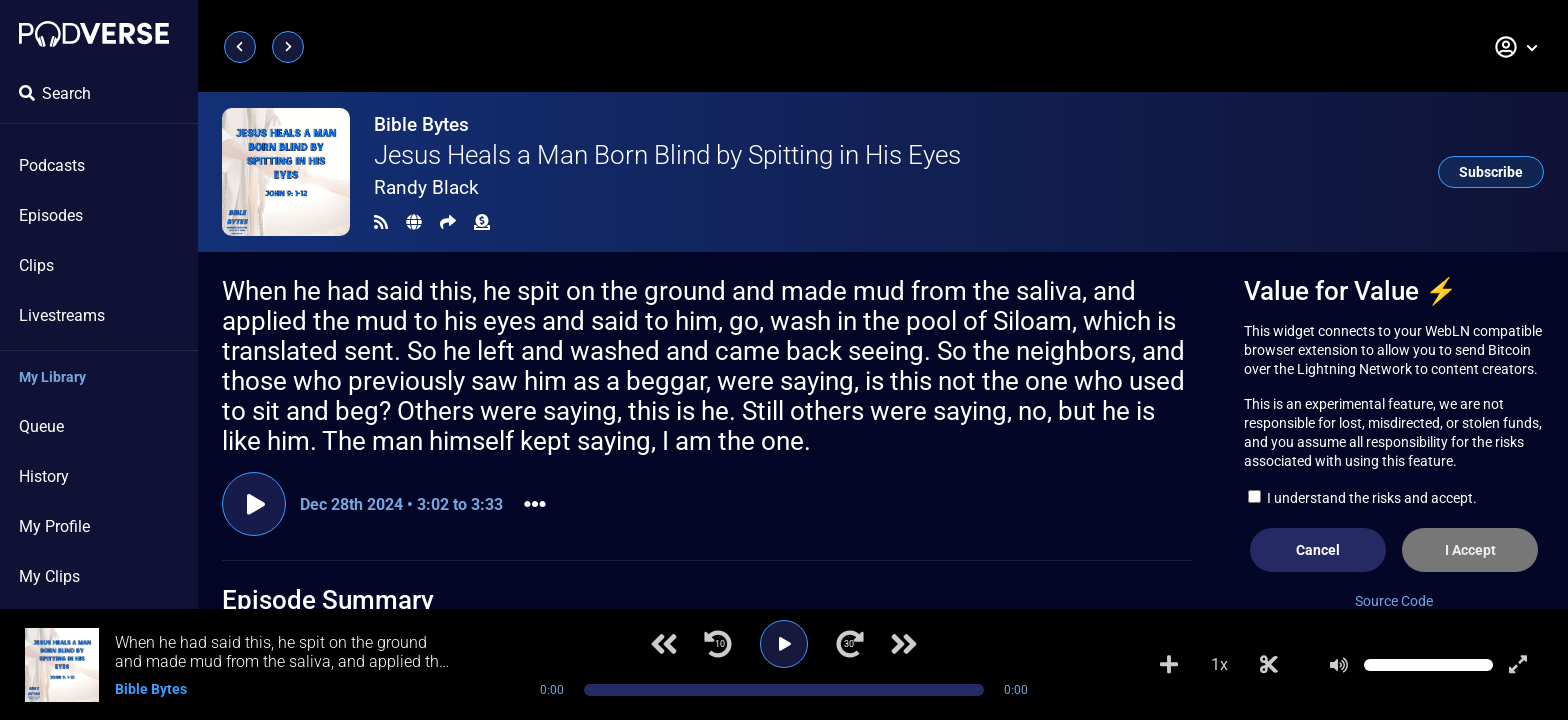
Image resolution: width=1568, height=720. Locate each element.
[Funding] (482, 222)
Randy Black (426, 187)
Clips (36, 265)
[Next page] (288, 47)
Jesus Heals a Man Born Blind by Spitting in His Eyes (667, 155)
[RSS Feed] (381, 222)
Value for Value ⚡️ (1350, 291)
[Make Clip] (1269, 665)
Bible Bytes (421, 124)
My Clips (49, 576)
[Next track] (904, 644)
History (44, 476)
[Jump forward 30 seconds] (850, 644)
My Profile (54, 526)
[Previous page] (240, 47)
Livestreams (62, 315)
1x (1219, 664)
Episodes (51, 215)
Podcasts (52, 165)
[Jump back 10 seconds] (718, 644)
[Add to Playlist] (1169, 665)
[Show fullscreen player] (1518, 665)
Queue (41, 426)
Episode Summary (328, 600)
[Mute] (1339, 665)
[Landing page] (94, 34)
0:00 (552, 690)
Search (55, 93)
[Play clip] (254, 504)
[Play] (784, 644)
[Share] (448, 222)
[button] (1517, 47)
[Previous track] (664, 644)
